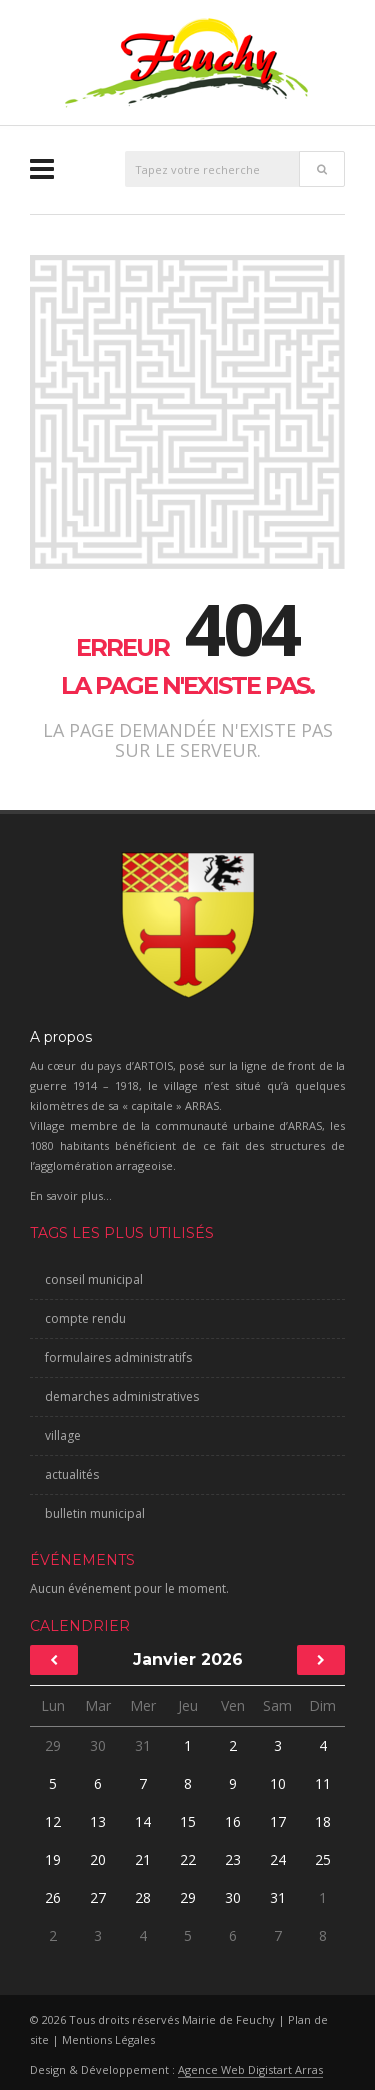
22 (188, 1859)
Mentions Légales (108, 2039)
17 (278, 1821)
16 (233, 1821)
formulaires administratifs (118, 1357)
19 (53, 1859)
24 (278, 1859)
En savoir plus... (71, 1195)
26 (53, 1897)
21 (143, 1859)
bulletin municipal (95, 1513)
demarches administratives (122, 1396)
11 (323, 1783)
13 (98, 1821)
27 (98, 1897)
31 (143, 1745)
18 (323, 1821)
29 (53, 1745)
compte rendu (85, 1318)
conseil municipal (94, 1279)
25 (323, 1859)
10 (278, 1783)
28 (143, 1897)
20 (98, 1859)
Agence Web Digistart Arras (250, 2069)
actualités (72, 1474)
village (63, 1435)
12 (53, 1821)
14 (143, 1821)
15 (188, 1821)
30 (98, 1745)
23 (233, 1859)
